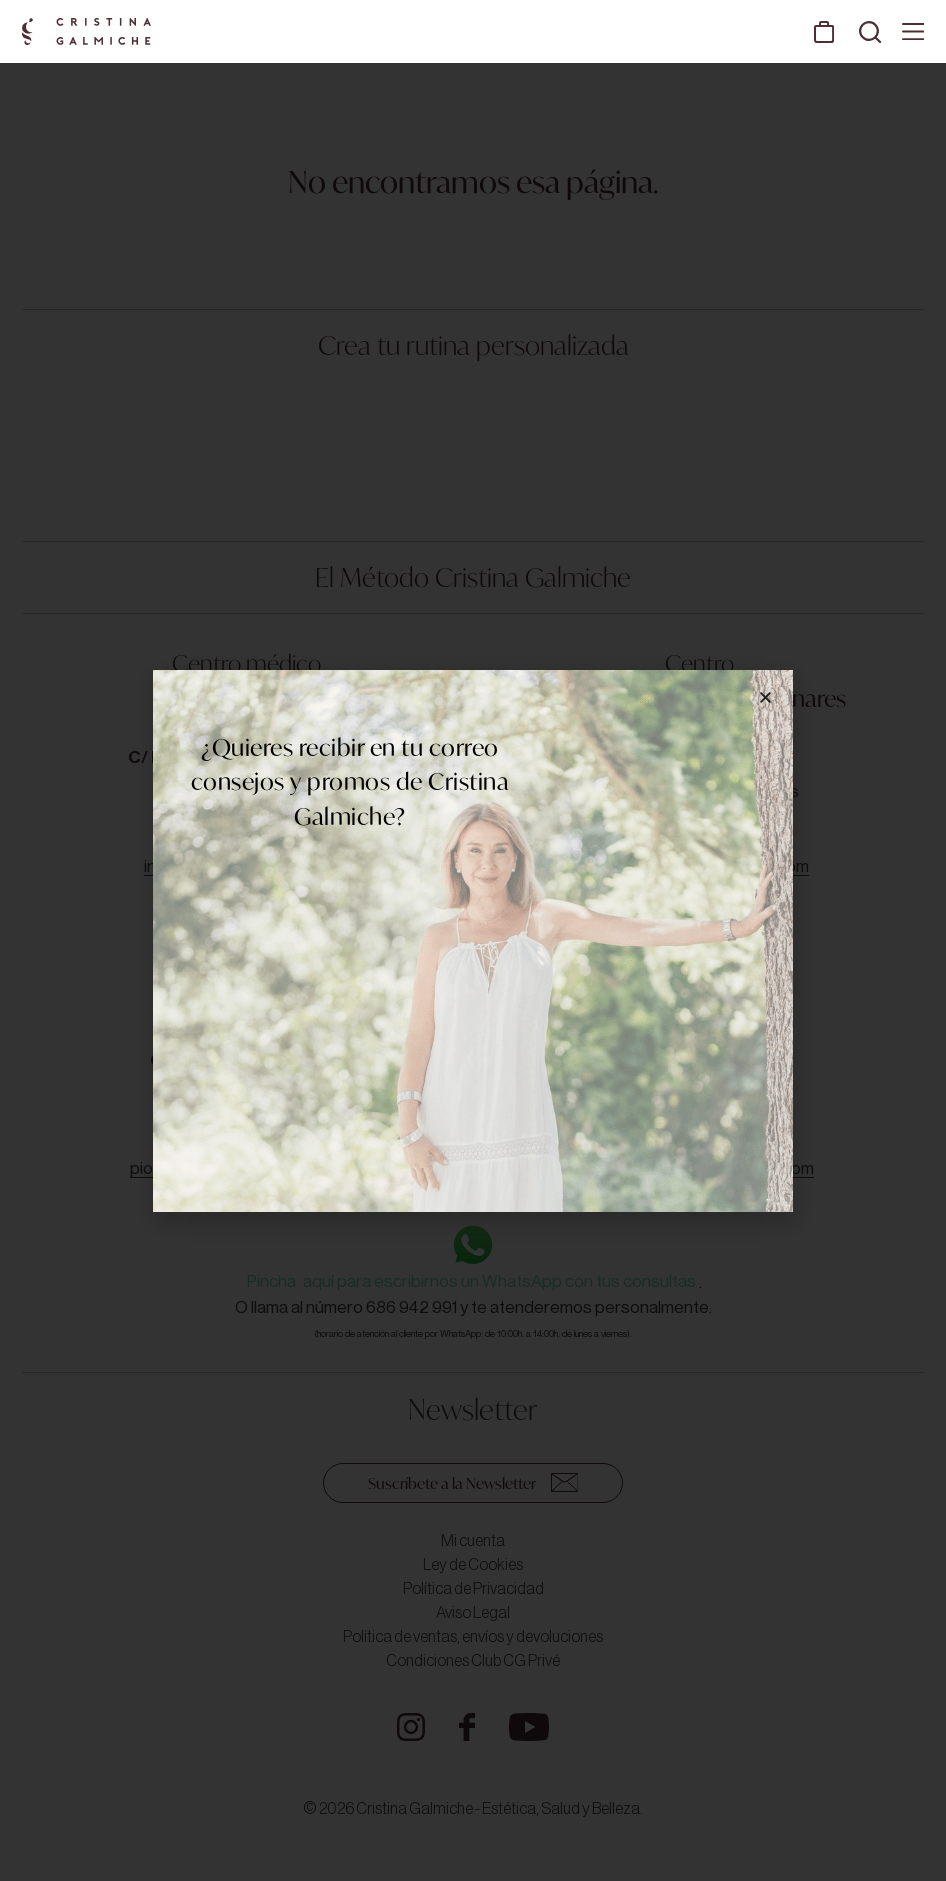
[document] (473, 940)
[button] (765, 697)
